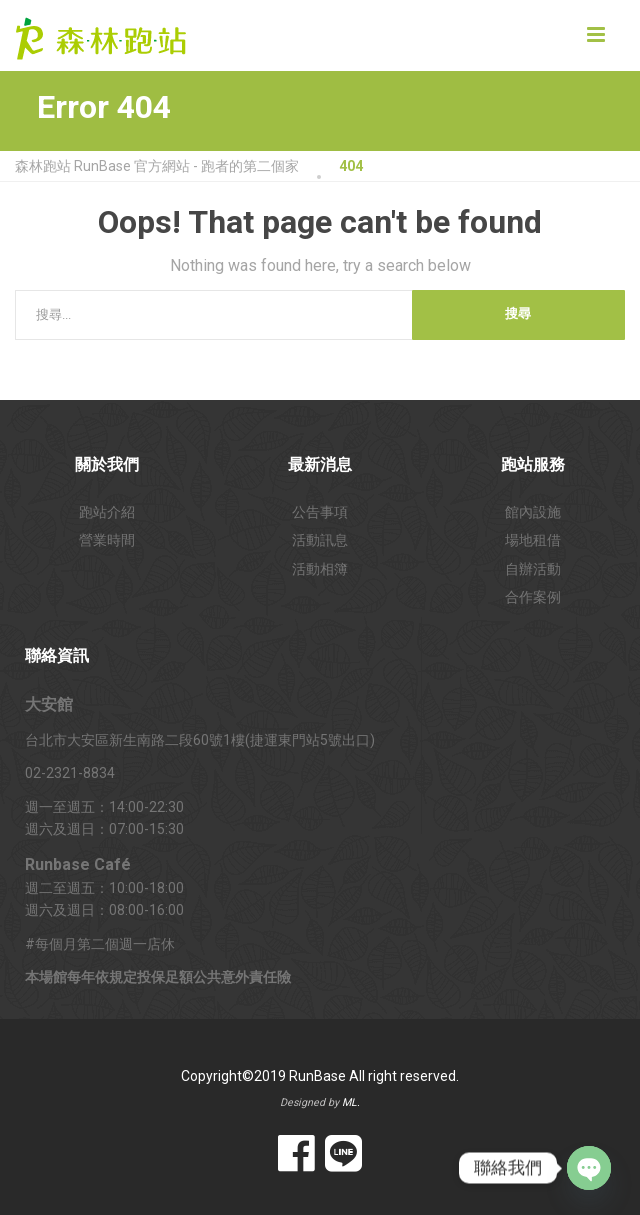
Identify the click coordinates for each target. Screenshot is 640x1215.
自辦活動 (533, 569)
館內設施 (533, 512)
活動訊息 (320, 540)
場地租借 (533, 540)
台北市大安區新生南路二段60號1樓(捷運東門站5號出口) (200, 740)
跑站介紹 (107, 512)
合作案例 (533, 597)
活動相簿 (320, 569)
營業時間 (107, 540)
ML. (351, 1102)
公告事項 (320, 512)
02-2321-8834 (70, 773)
